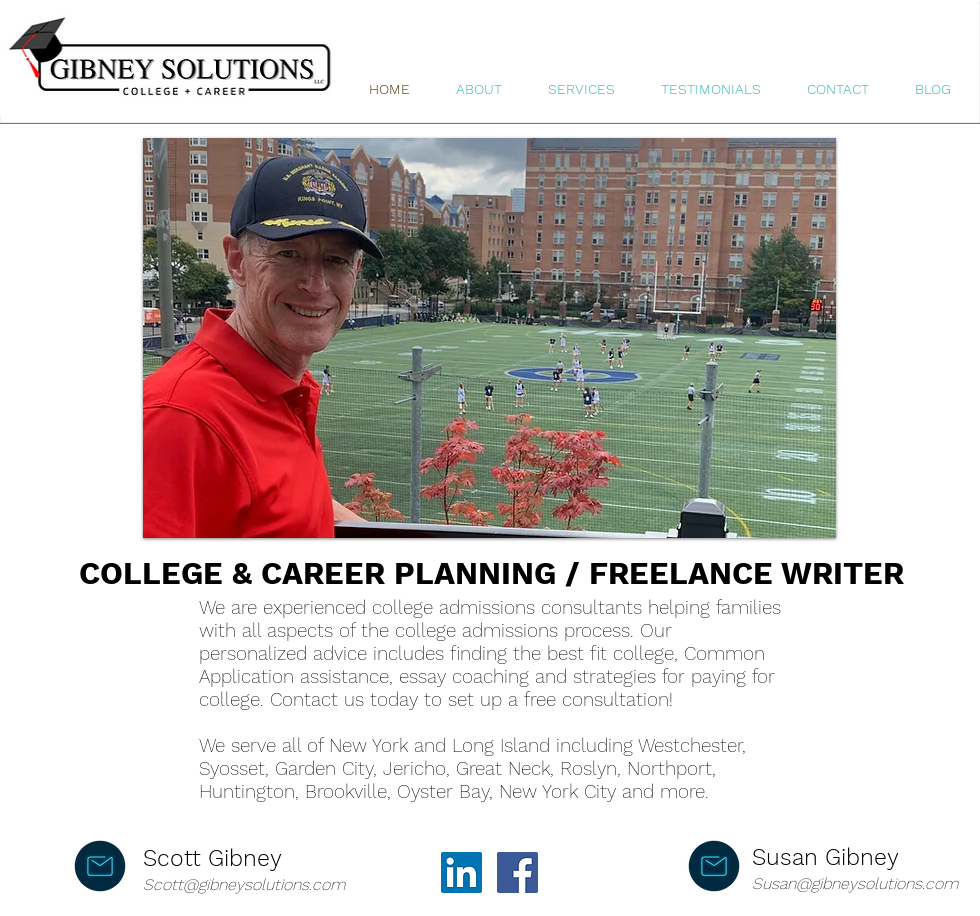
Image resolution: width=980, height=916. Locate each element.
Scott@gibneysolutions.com (244, 884)
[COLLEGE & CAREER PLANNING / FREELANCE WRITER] (489, 574)
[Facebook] (517, 872)
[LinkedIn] (461, 872)
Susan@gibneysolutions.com (855, 883)
